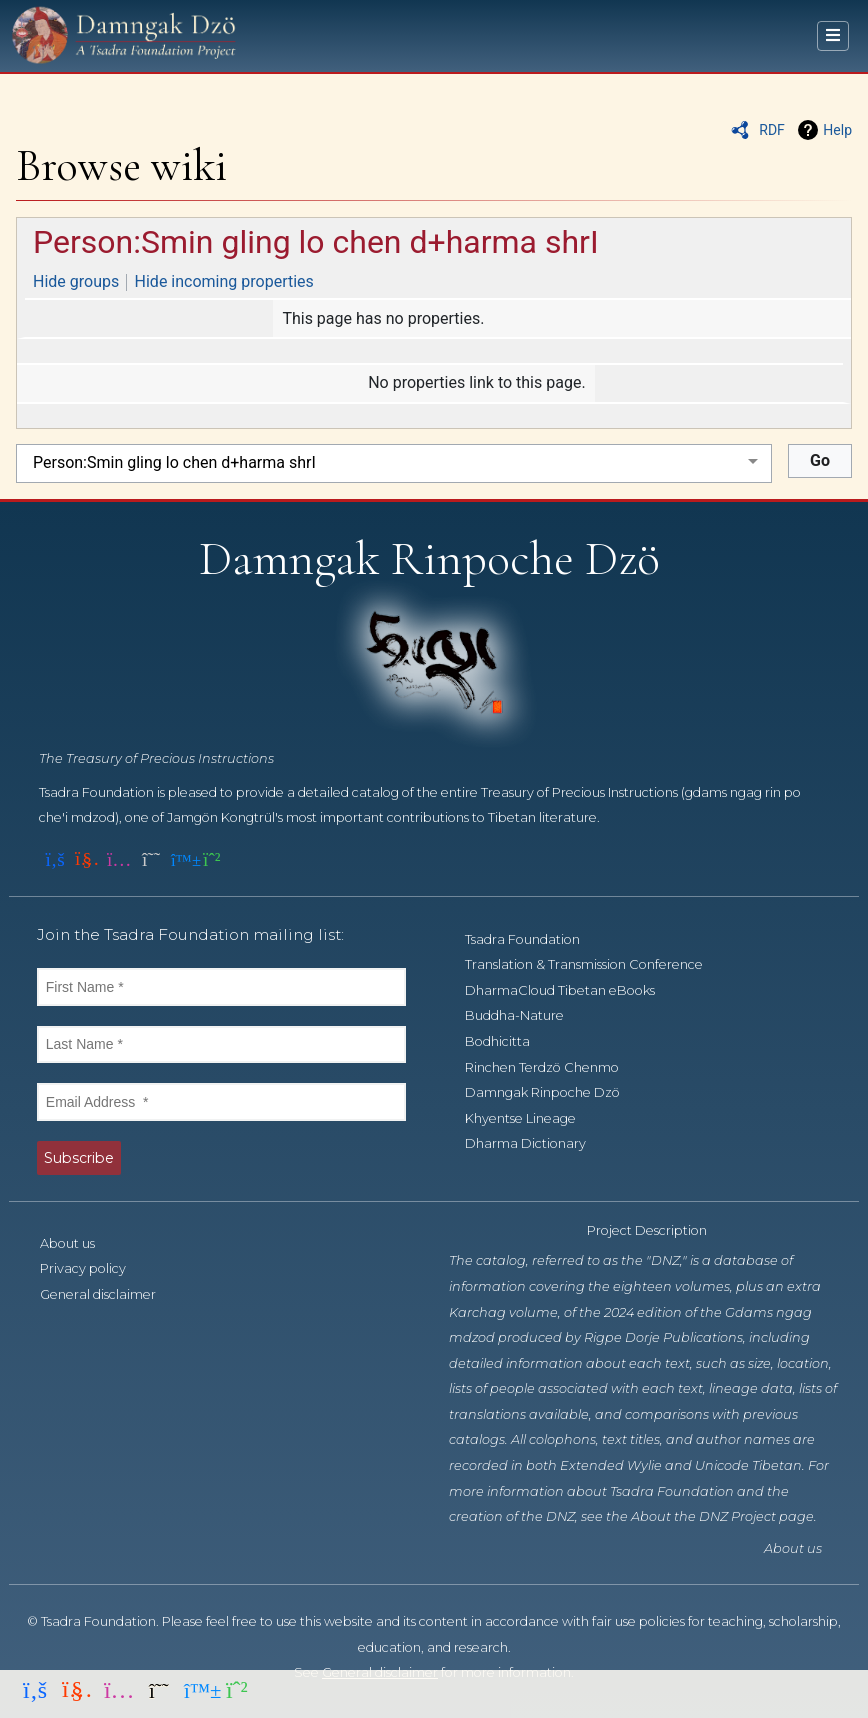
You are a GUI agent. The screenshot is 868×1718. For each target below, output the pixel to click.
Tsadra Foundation (533, 939)
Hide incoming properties (224, 281)
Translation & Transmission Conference (595, 964)
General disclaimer (109, 1294)
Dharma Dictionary (536, 1143)
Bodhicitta (508, 1041)
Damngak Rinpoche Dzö (553, 1092)
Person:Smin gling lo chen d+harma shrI (316, 242)
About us (78, 1243)
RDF (772, 130)
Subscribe (79, 1158)
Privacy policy (94, 1268)
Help (837, 130)
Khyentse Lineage (531, 1118)
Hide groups (76, 281)
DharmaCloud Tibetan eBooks (571, 990)
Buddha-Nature (525, 1015)
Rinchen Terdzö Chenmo (553, 1067)
